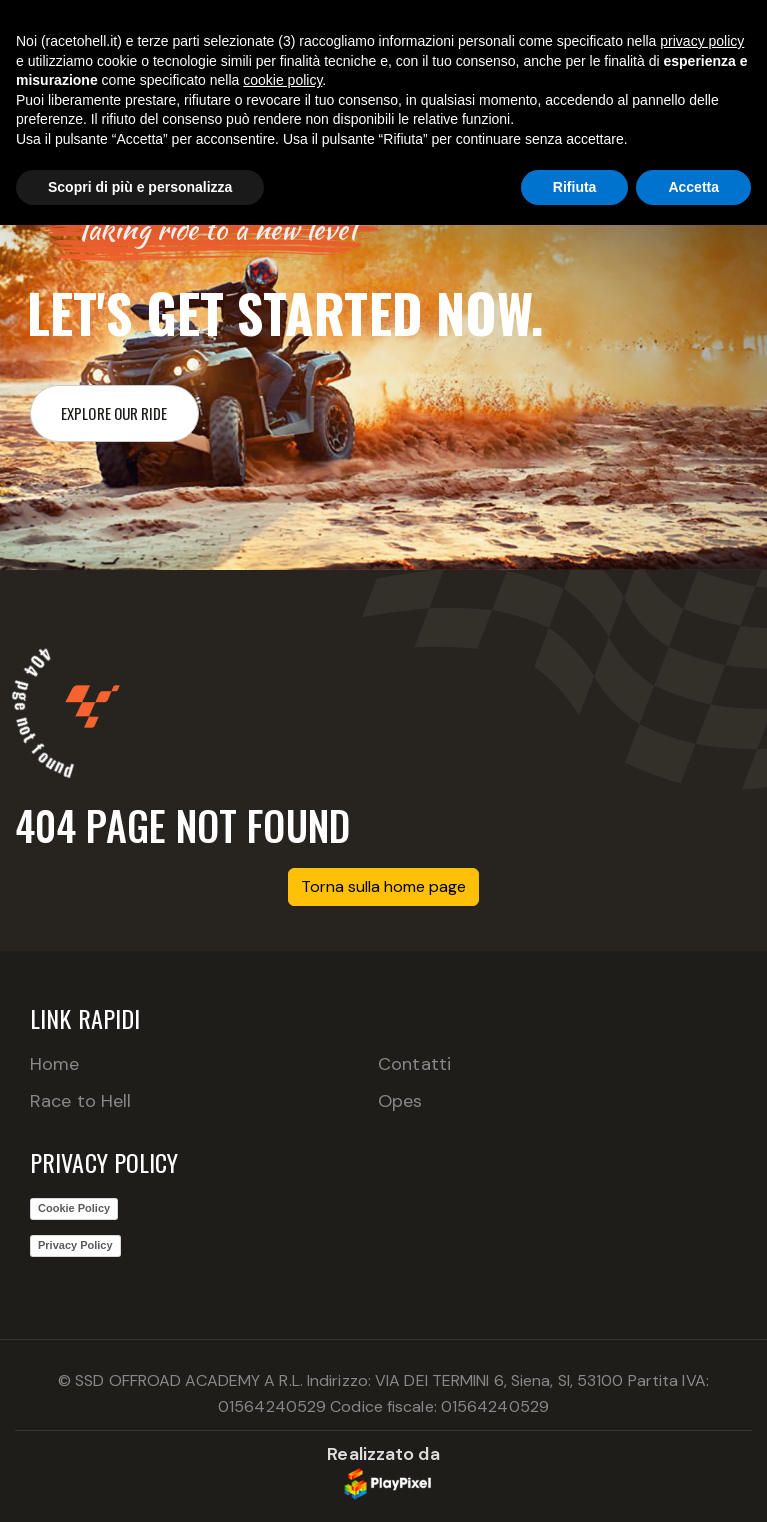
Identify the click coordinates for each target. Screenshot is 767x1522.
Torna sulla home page (383, 886)
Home (54, 1064)
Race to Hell (80, 1101)
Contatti (414, 1064)
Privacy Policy (75, 1245)
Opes (400, 1101)
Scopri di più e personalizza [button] (140, 187)
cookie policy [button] (282, 80)
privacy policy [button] (702, 41)
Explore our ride (114, 413)
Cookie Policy (74, 1208)
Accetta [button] (693, 187)
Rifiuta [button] (575, 187)
